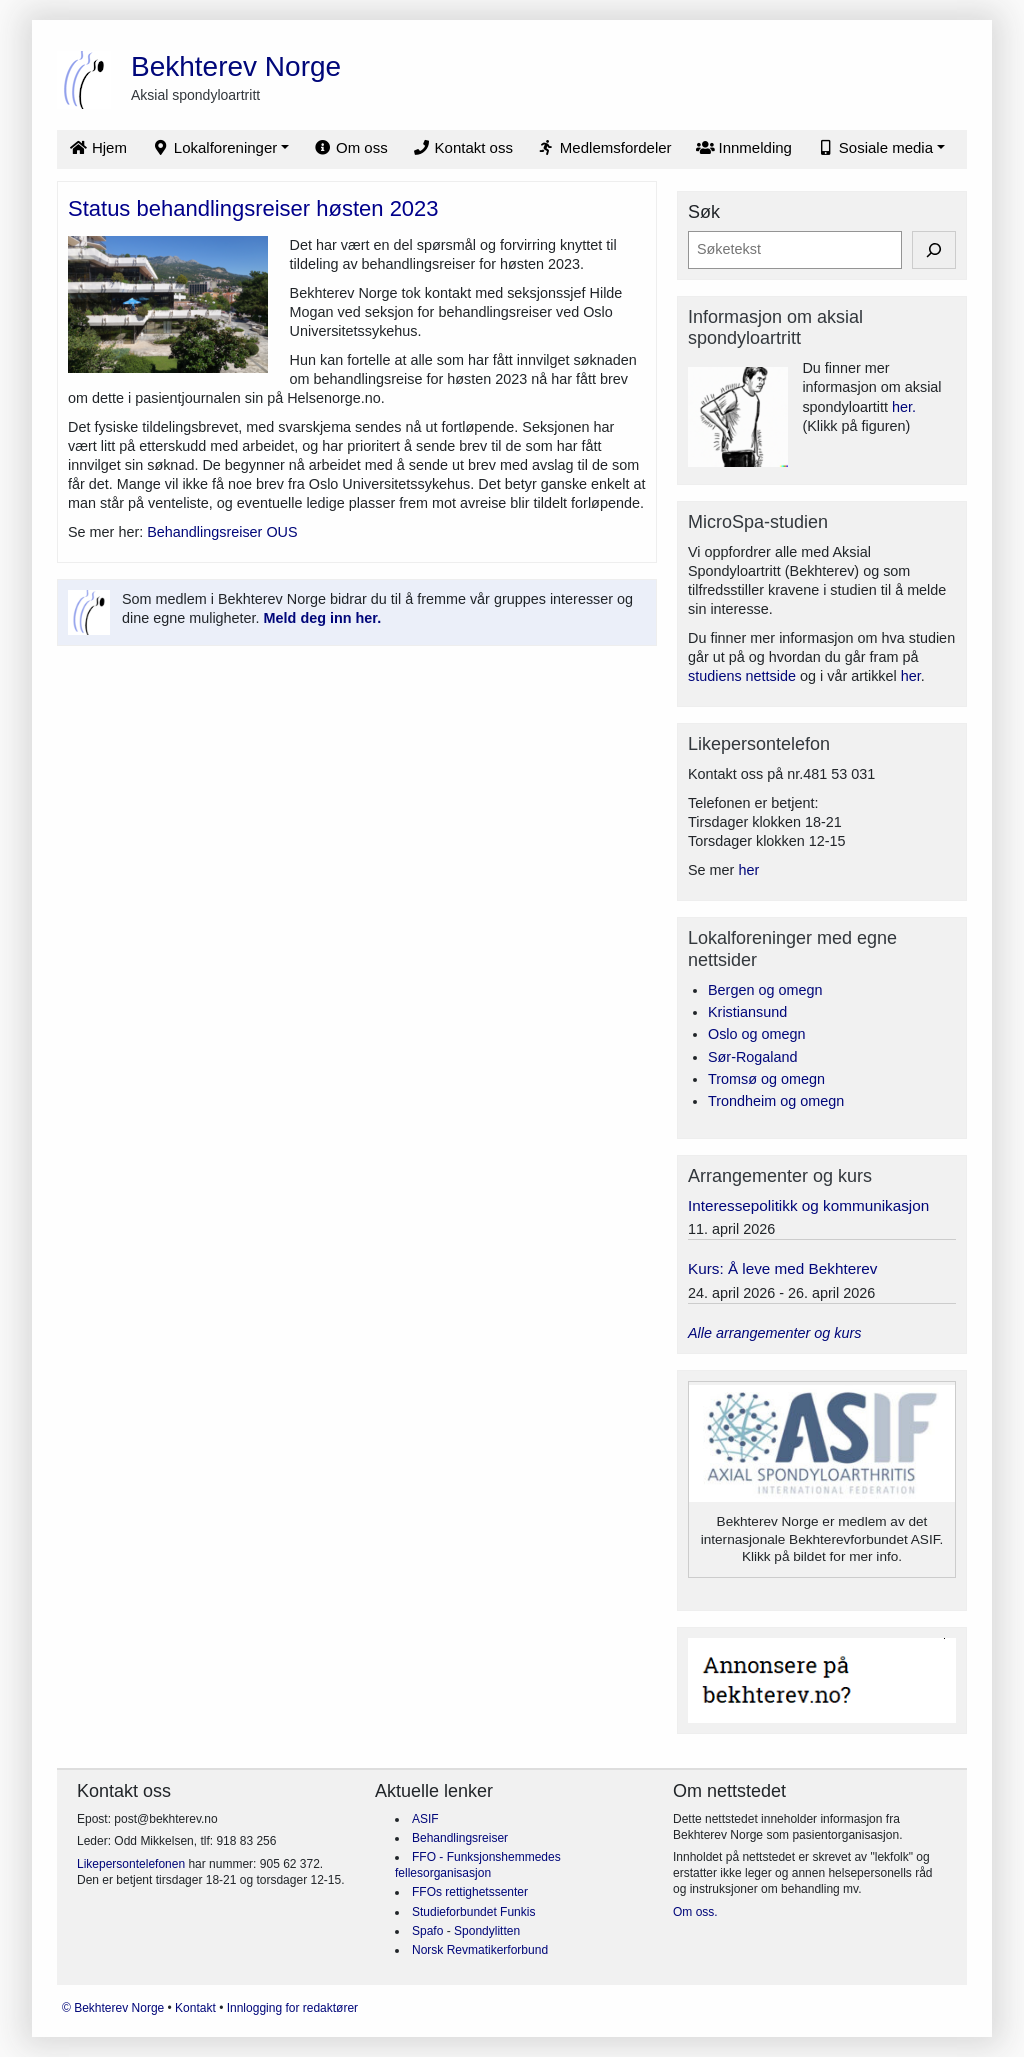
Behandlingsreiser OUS (222, 532)
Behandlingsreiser (460, 1838)
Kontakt (197, 2008)
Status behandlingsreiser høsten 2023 (253, 208)
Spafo (429, 1931)
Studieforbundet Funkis (473, 1912)
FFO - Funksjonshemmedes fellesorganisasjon (478, 1865)
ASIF (425, 1819)
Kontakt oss (462, 147)
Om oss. (695, 1912)
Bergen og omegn (765, 990)
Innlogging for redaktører (292, 2008)
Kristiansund (747, 1012)
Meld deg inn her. (323, 618)
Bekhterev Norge (236, 66)
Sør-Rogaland (753, 1057)
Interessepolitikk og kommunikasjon (808, 1205)
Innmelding (744, 147)
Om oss (350, 147)
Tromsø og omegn (766, 1079)
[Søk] (934, 249)
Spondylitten (487, 1931)
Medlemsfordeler (604, 147)
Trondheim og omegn (776, 1101)
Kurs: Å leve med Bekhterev (782, 1268)
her (911, 676)
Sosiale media (874, 147)
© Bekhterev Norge (115, 2008)
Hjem (98, 147)
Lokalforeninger (214, 147)
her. (904, 407)
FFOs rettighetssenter (470, 1892)
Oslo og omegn (757, 1034)
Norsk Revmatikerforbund (480, 1950)
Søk (704, 212)
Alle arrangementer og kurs (775, 1333)
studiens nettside (742, 676)
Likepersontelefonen (131, 1864)
